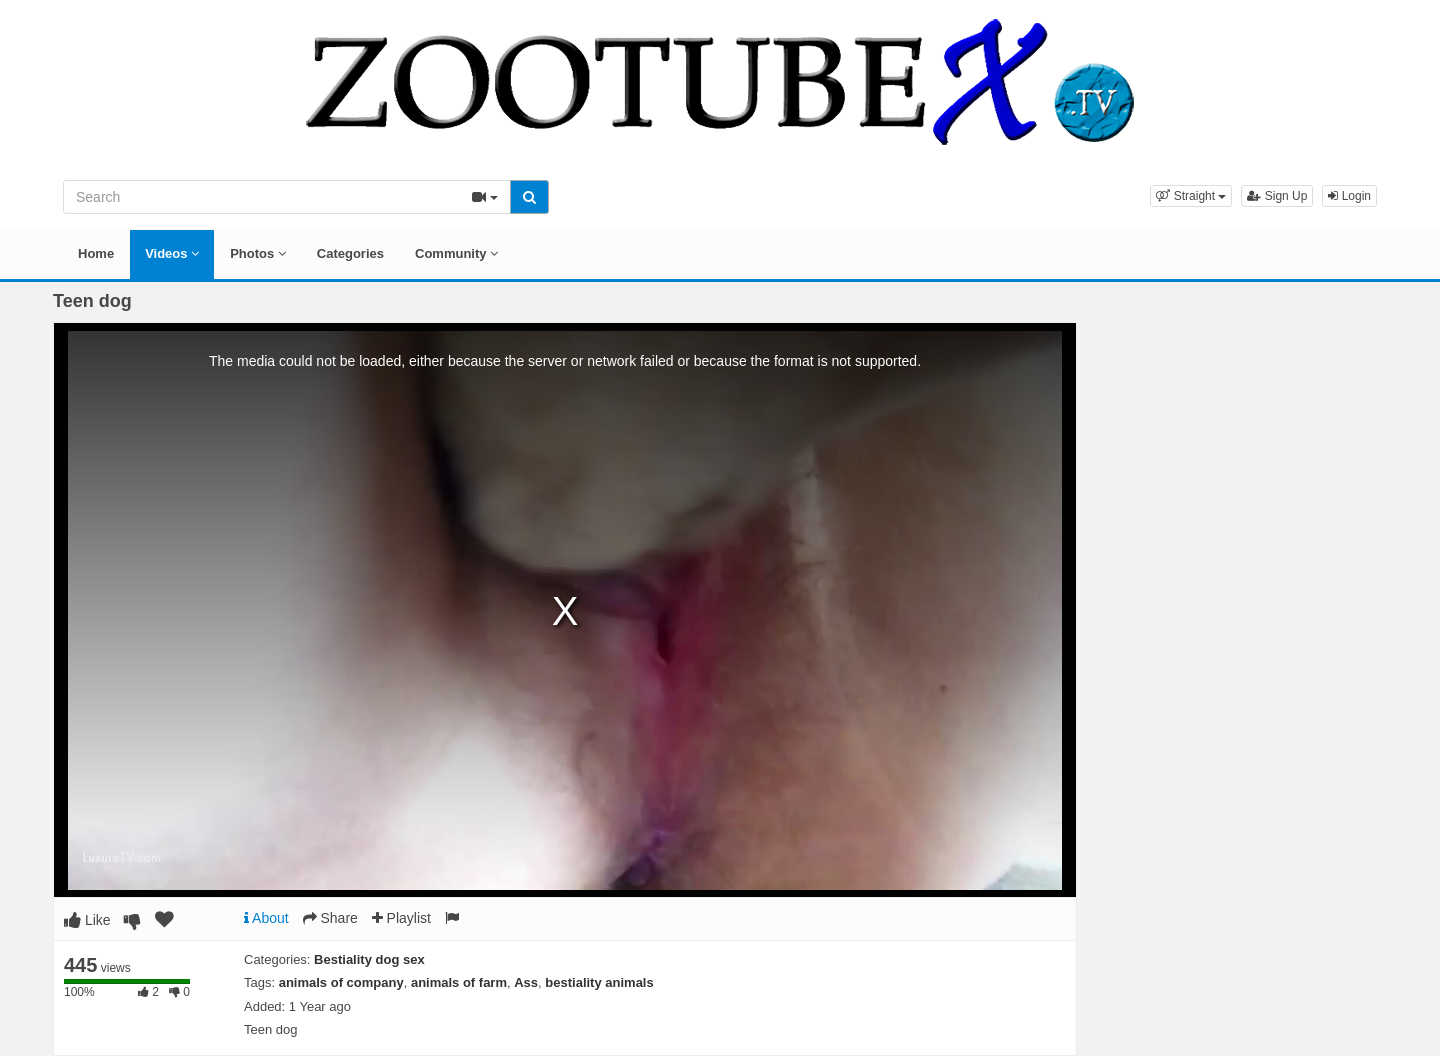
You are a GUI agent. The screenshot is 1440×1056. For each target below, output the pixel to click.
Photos (258, 253)
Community (456, 253)
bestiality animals (599, 982)
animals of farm (459, 982)
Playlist (401, 918)
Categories (350, 253)
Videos (172, 253)
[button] (1191, 196)
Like (87, 920)
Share (330, 918)
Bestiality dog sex (369, 959)
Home (96, 253)
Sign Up (1277, 196)
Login (1349, 196)
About (266, 918)
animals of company (341, 982)
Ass (526, 982)
